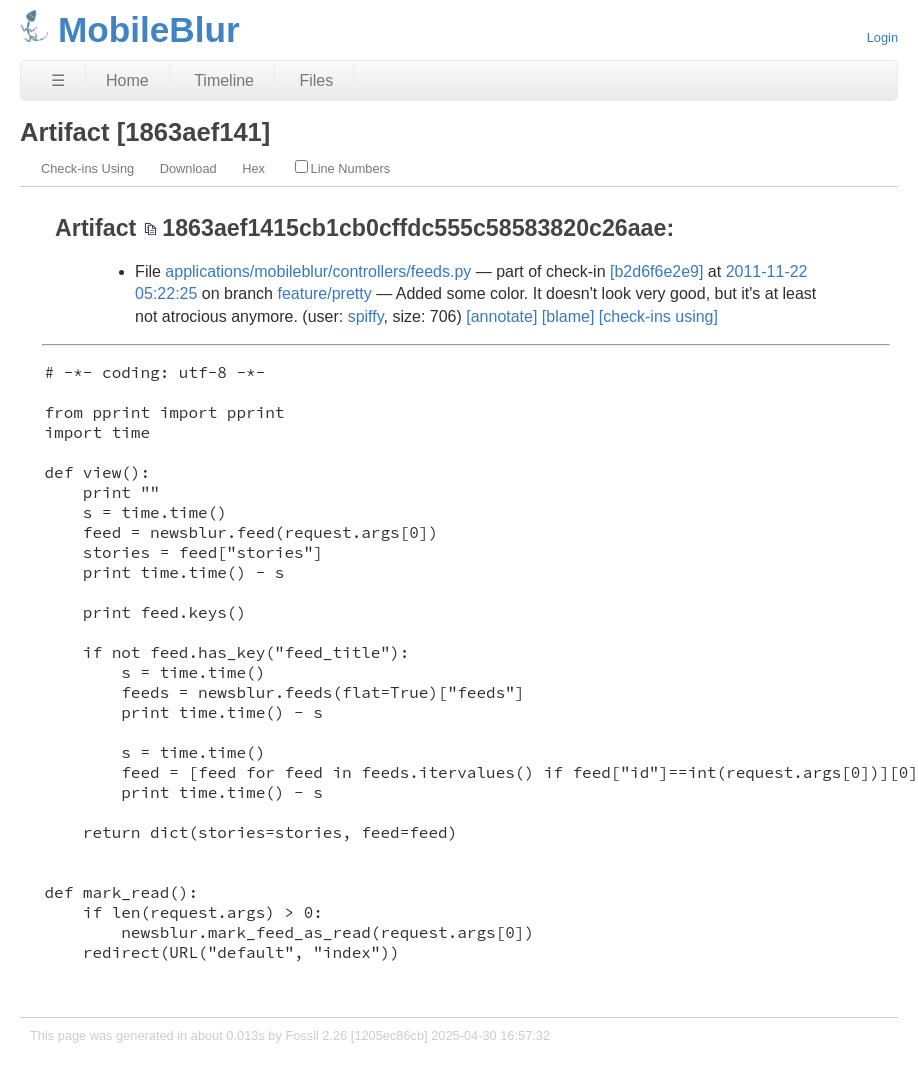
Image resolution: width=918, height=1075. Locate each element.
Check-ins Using (87, 168)
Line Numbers (343, 168)
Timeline (224, 80)
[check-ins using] (658, 316)
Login (882, 37)
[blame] (568, 316)
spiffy (366, 316)
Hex (253, 168)
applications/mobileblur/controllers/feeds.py (318, 271)
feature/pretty (324, 293)
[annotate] (501, 316)
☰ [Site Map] (58, 80)
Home (127, 80)
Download (188, 168)
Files (316, 80)
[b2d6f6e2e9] (656, 271)
